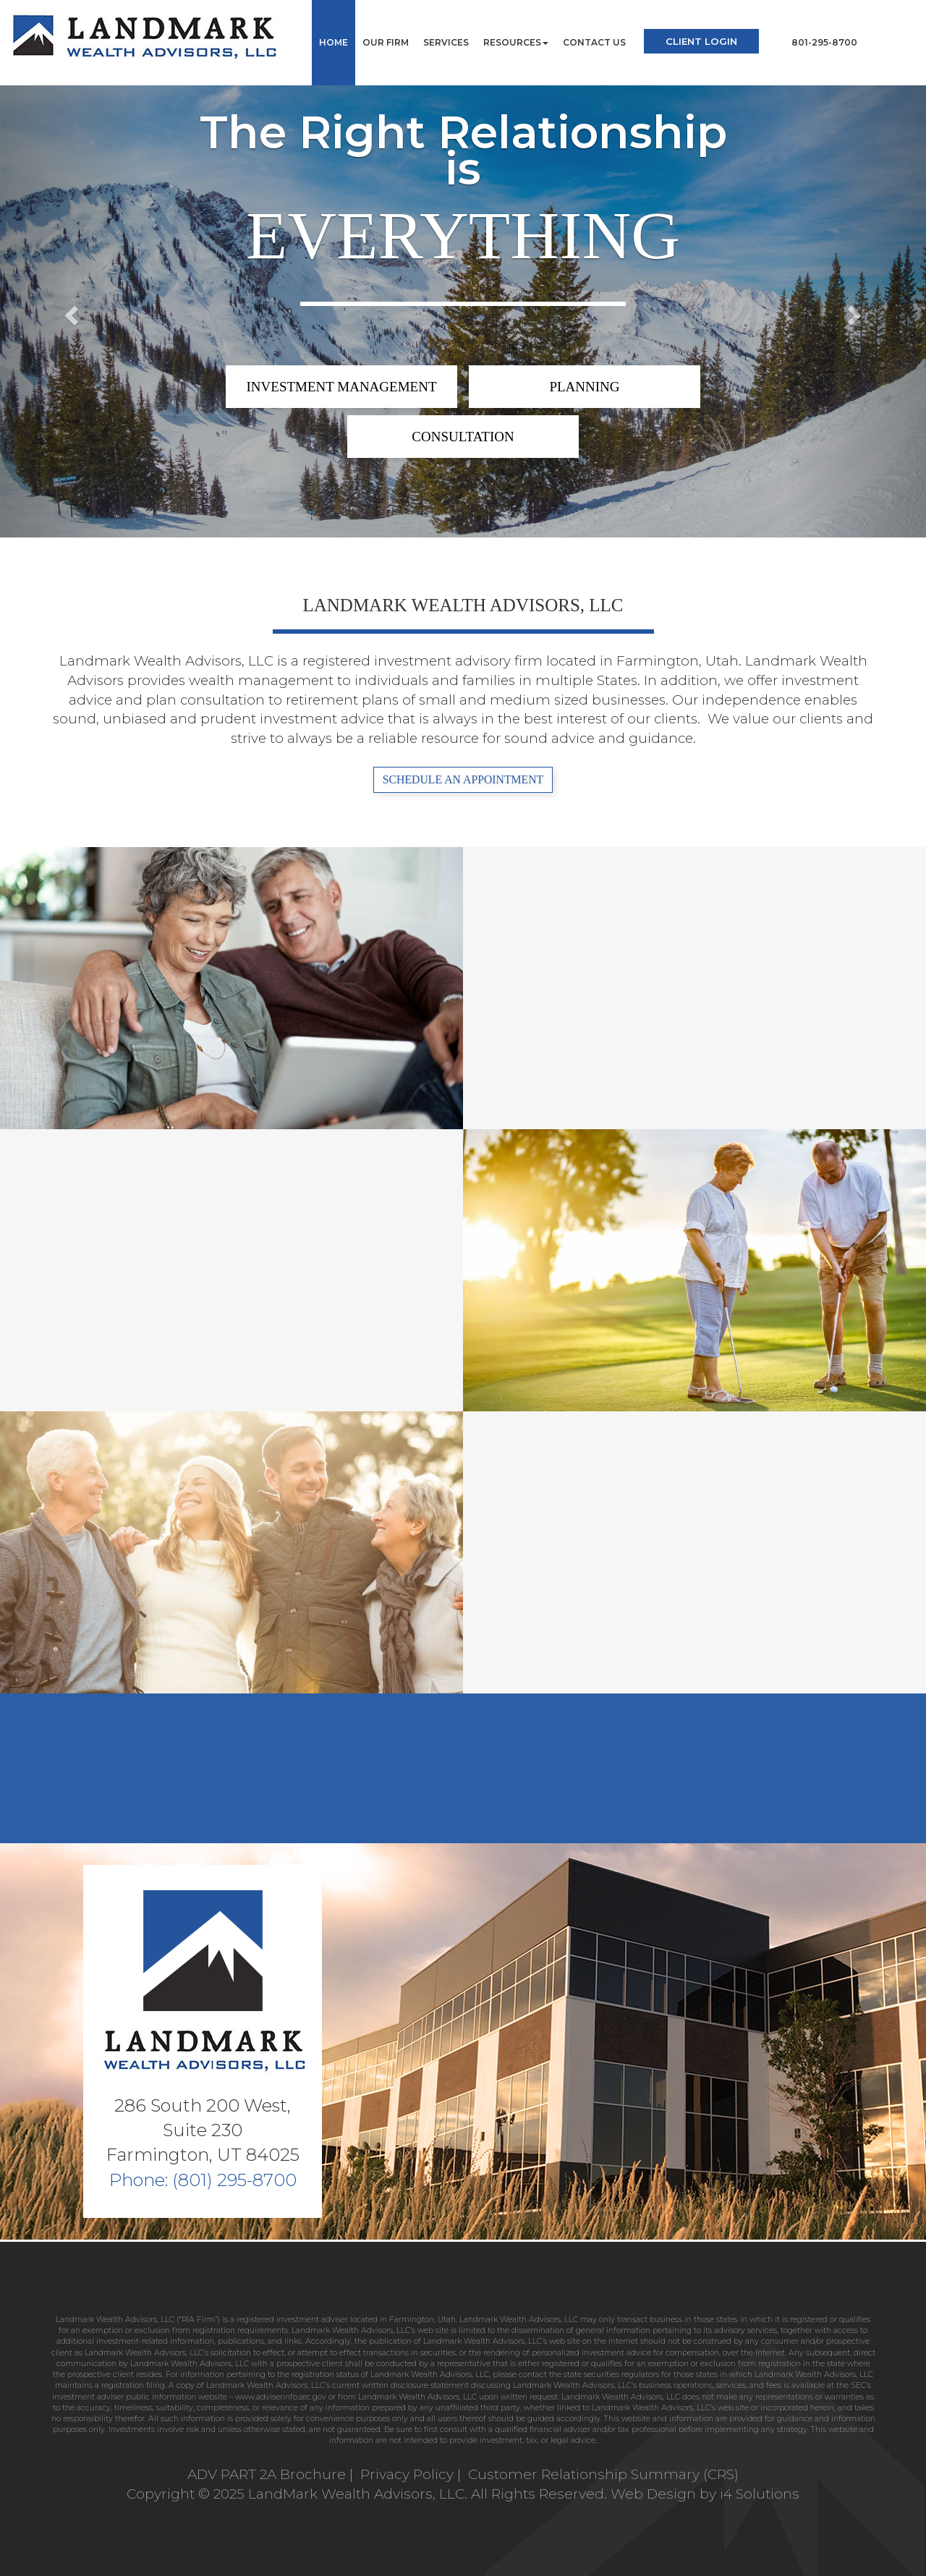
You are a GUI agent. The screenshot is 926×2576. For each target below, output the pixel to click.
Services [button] (446, 42)
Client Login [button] (701, 41)
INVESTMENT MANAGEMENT (342, 386)
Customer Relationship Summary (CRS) (603, 2474)
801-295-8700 (824, 42)
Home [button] (333, 42)
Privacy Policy (408, 2474)
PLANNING (584, 386)
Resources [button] (515, 42)
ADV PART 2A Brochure (266, 2474)
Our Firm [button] (385, 42)
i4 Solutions (759, 2494)
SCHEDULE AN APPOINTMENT (463, 779)
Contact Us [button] (594, 42)
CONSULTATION (463, 436)
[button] (69, 311)
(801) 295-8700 (234, 2179)
